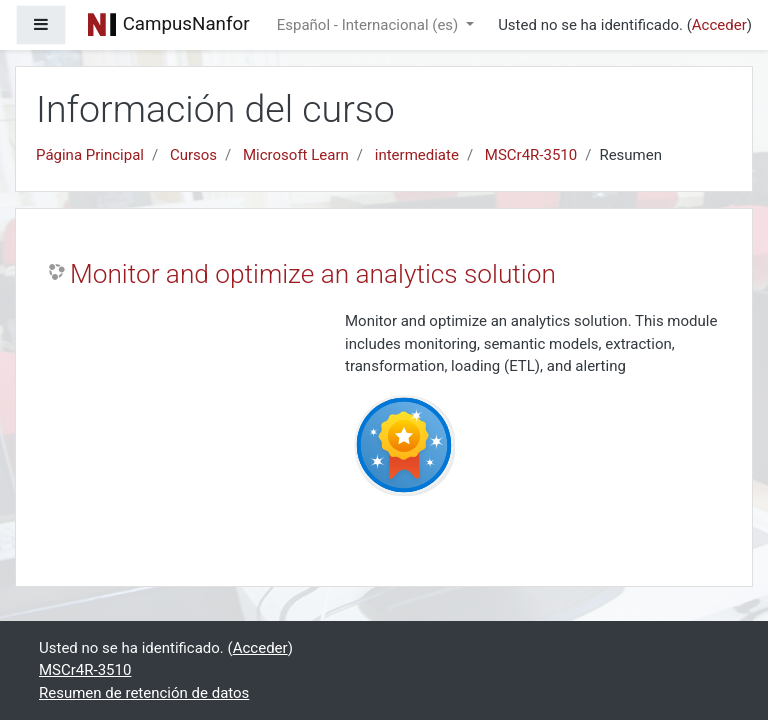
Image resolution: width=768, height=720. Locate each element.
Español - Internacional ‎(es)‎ (369, 25)
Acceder (719, 25)
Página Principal (90, 155)
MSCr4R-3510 (531, 155)
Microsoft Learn (296, 155)
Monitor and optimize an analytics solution (313, 274)
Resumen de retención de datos (144, 693)
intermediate (417, 155)
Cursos (193, 155)
